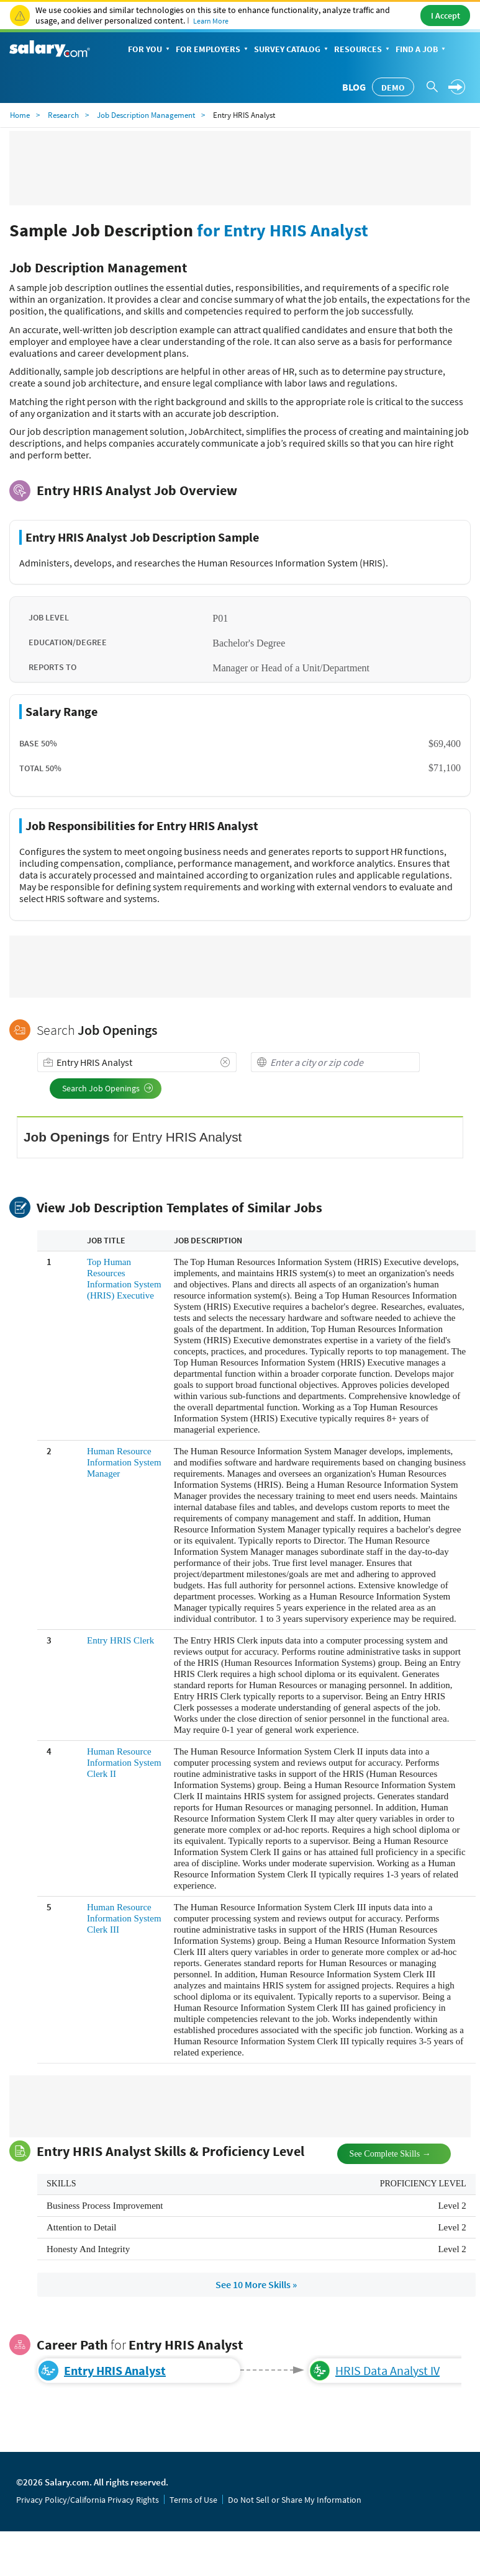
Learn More (211, 20)
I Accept (445, 15)
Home (20, 115)
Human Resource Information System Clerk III (124, 1918)
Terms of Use (193, 2499)
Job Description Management (146, 115)
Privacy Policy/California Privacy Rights (87, 2499)
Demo (393, 87)
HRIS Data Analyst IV (387, 2370)
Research (63, 115)
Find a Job (422, 49)
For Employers (213, 49)
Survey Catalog (292, 49)
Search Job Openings (107, 1088)
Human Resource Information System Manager (124, 1462)
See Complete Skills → (380, 2152)
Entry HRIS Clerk (120, 1640)
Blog (354, 87)
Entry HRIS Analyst (115, 2370)
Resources (363, 49)
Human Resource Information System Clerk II (124, 1762)
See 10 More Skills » (256, 2284)
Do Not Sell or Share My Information (294, 2499)
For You (150, 49)
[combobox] (137, 1062)
